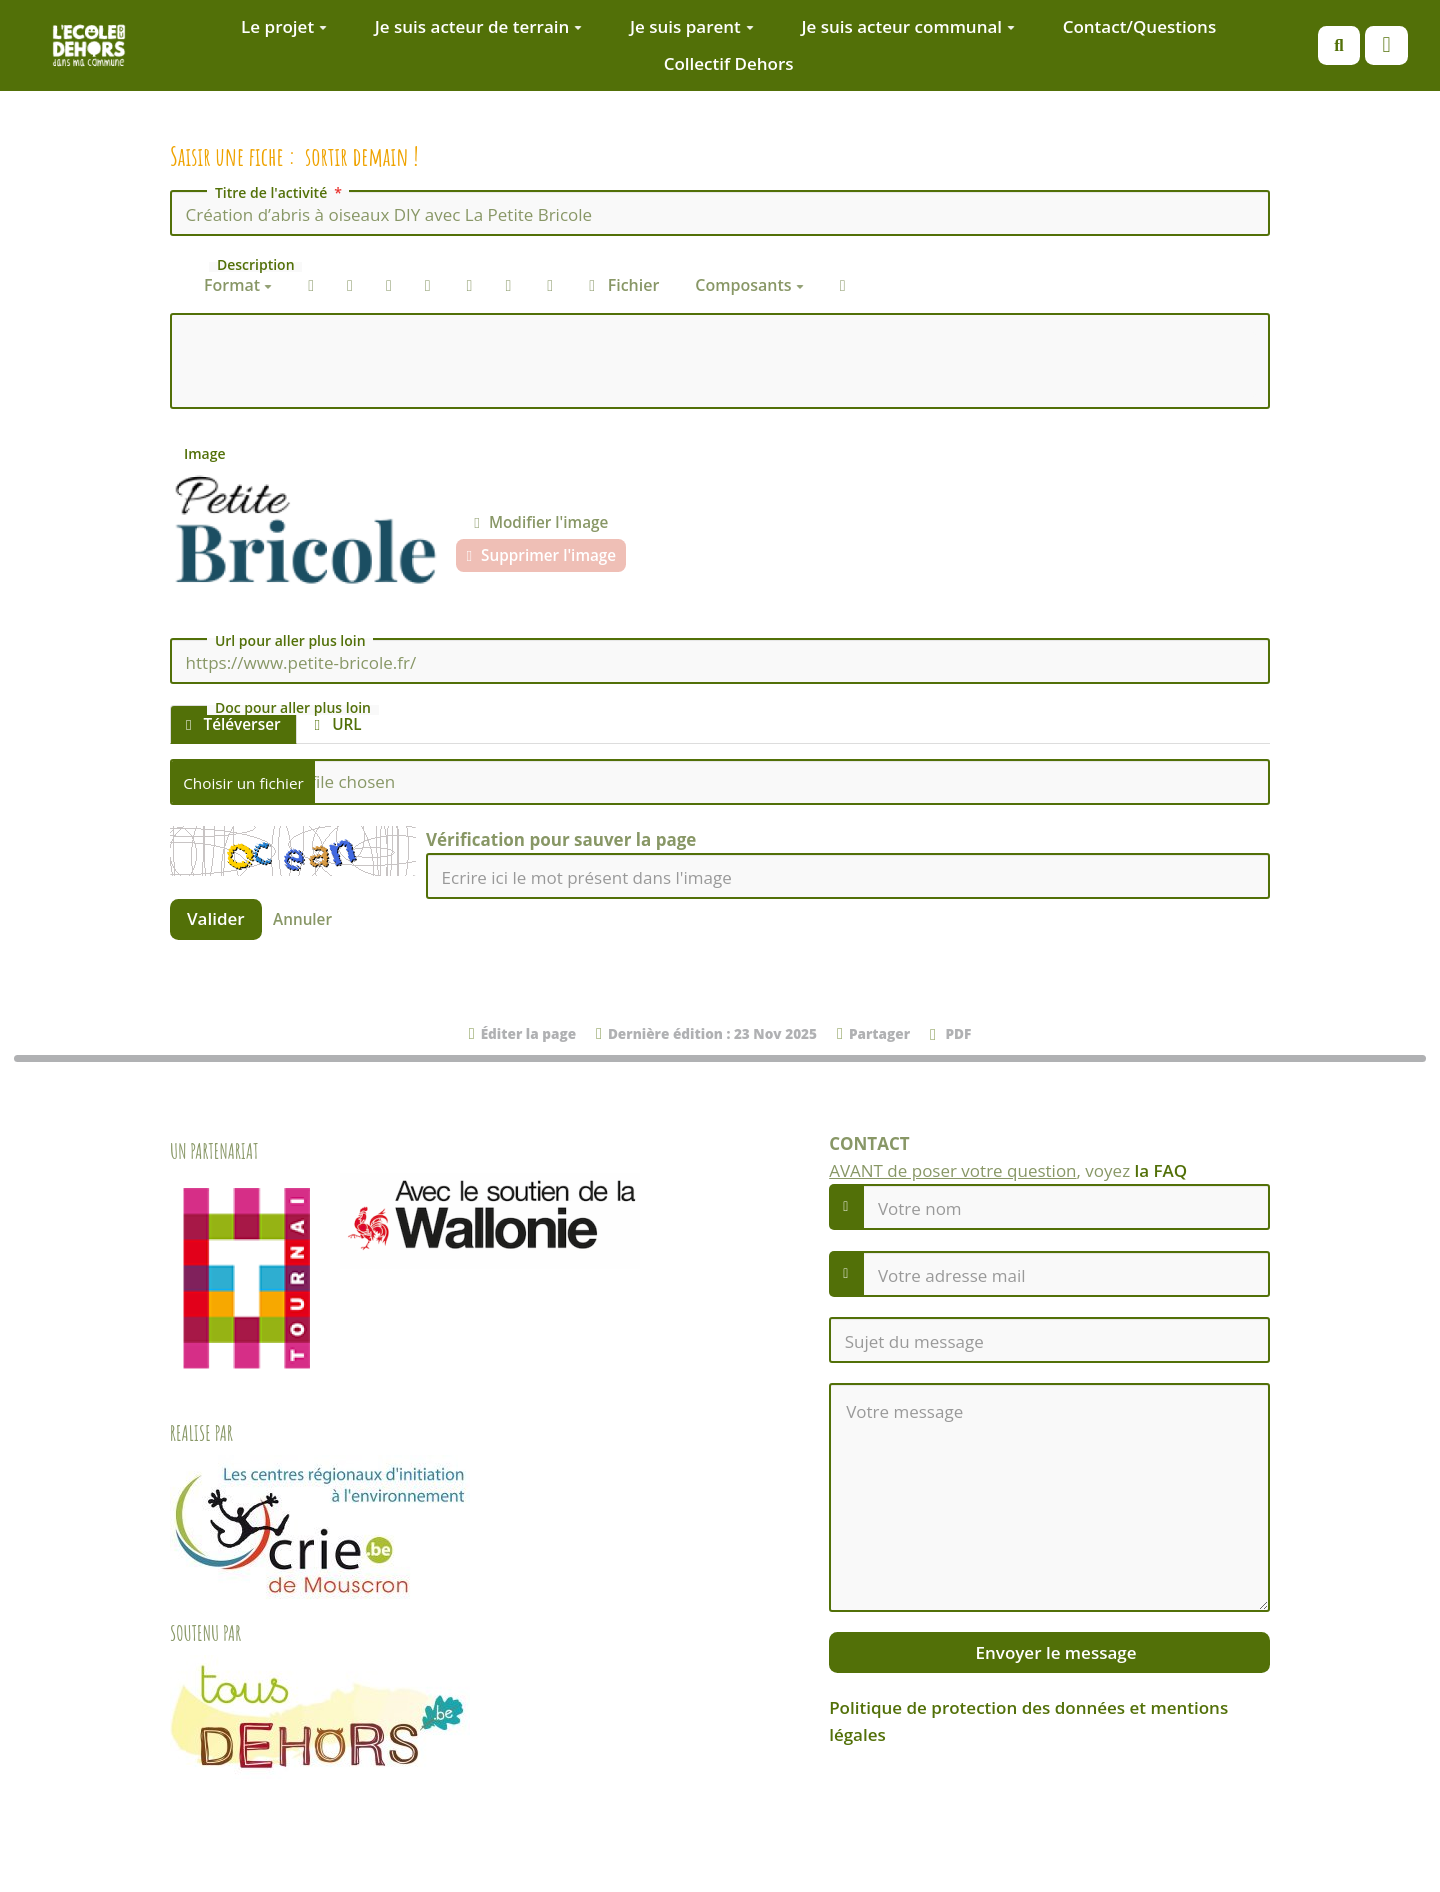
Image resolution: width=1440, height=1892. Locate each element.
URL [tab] (338, 724)
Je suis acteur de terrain (479, 26)
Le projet (284, 26)
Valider (216, 918)
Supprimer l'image (541, 555)
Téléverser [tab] (233, 724)
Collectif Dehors (729, 63)
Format (238, 285)
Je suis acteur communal (908, 26)
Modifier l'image (541, 522)
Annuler (302, 919)
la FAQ (1161, 1170)
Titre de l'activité (280, 193)
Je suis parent (692, 26)
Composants (749, 285)
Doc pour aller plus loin (293, 708)
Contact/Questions (1140, 26)
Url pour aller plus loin (290, 641)
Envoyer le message (1053, 1652)
